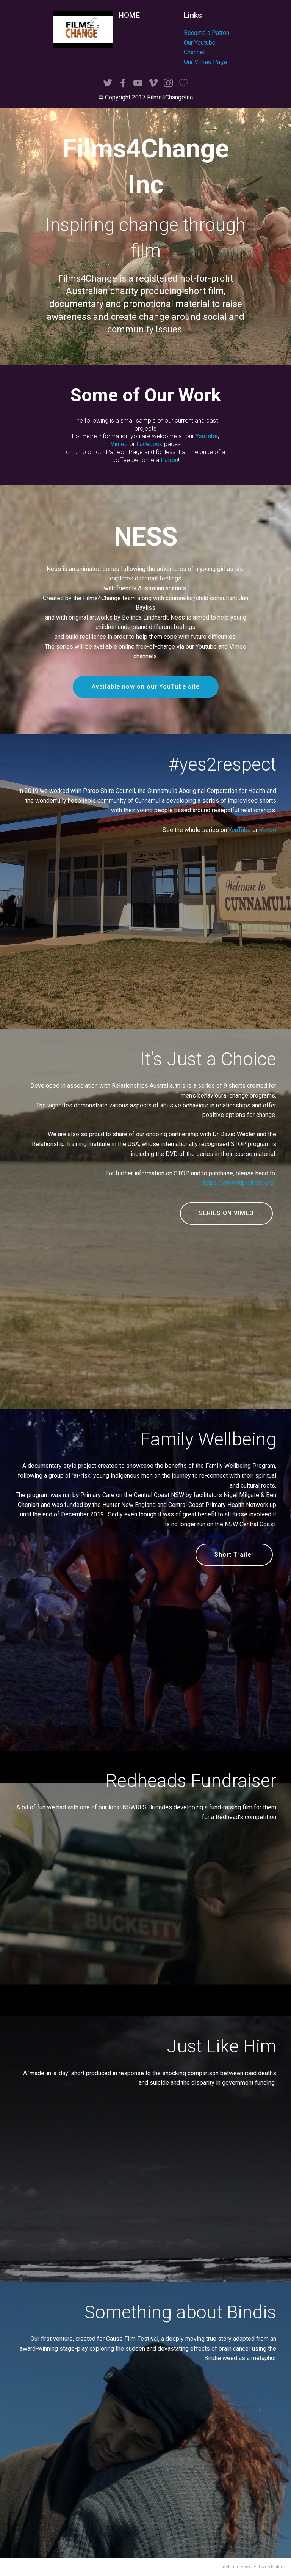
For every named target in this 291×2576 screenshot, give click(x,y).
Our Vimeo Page (205, 62)
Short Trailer (234, 1554)
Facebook (149, 444)
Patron (169, 460)
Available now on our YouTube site (146, 686)
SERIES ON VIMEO (226, 1213)
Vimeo (119, 444)
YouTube (207, 436)
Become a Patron (206, 32)
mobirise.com (235, 2567)
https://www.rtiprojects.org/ (239, 1182)
